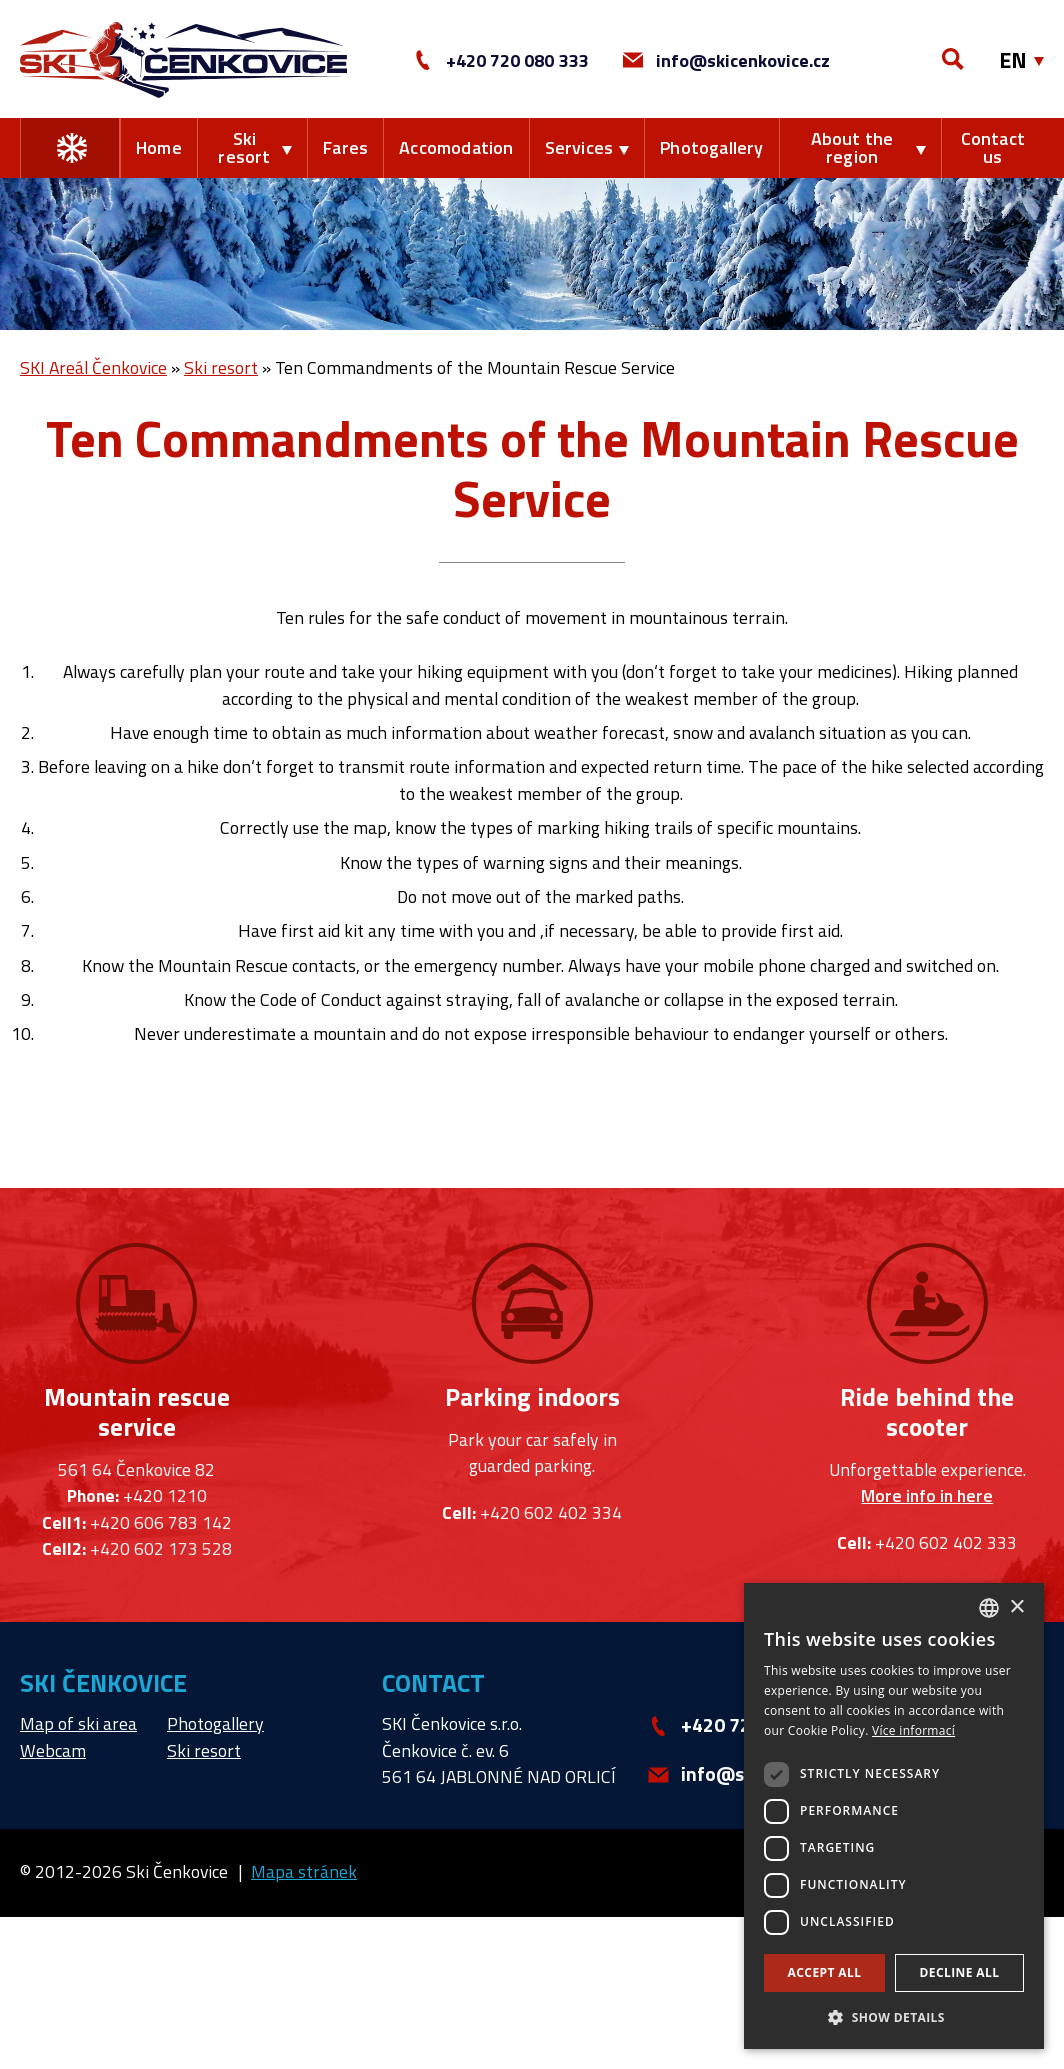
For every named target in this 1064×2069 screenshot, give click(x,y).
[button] (894, 2017)
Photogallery (711, 147)
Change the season (72, 148)
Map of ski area (78, 1723)
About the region (852, 147)
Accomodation (456, 147)
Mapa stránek (304, 1871)
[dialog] (894, 1816)
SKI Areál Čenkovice (93, 367)
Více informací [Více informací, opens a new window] (913, 1730)
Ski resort (244, 147)
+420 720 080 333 (500, 60)
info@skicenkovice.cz (726, 60)
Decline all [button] (960, 1972)
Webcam (53, 1750)
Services (579, 147)
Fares (345, 147)
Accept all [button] (825, 1972)
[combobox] (989, 1608)
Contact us (993, 147)
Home (159, 147)
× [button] (1016, 1607)
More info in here (927, 1496)
